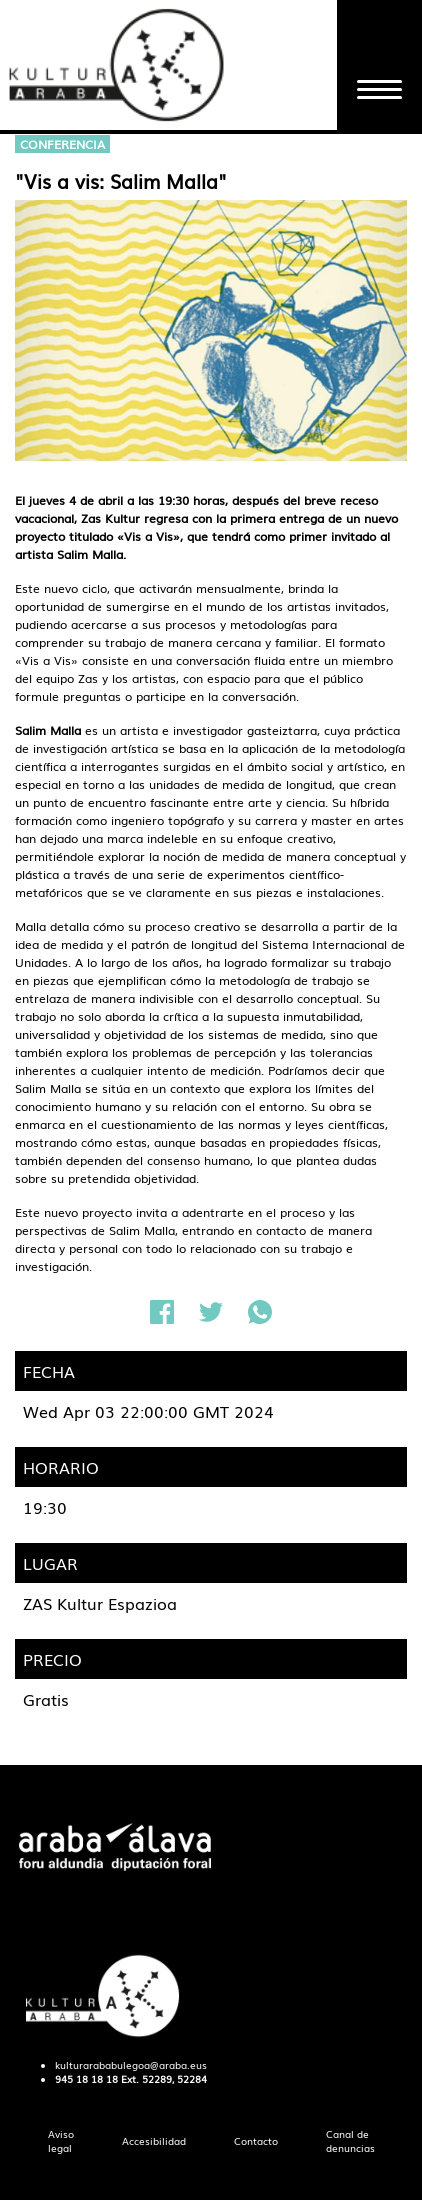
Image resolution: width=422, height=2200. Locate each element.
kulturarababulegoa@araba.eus (131, 2065)
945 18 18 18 (86, 2079)
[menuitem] (61, 2141)
